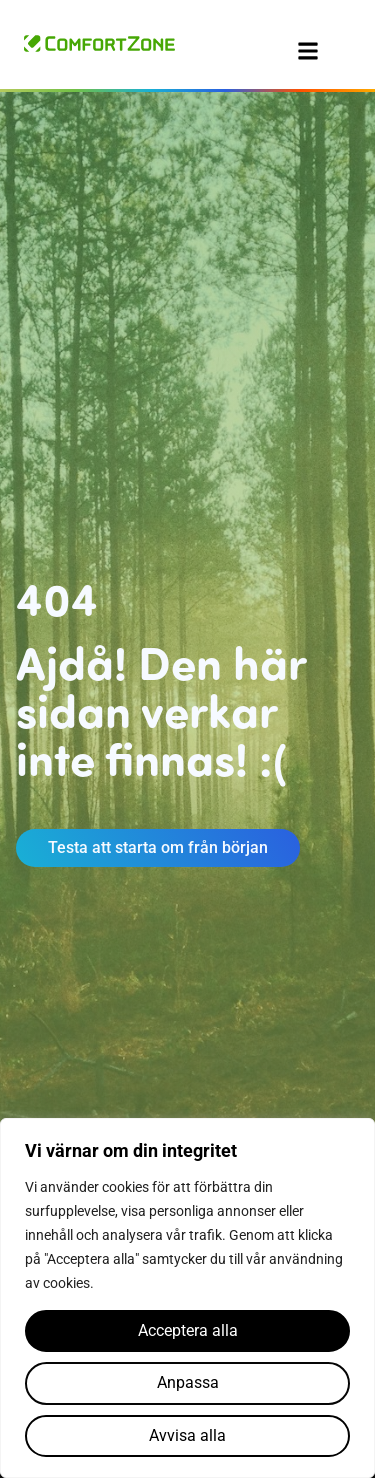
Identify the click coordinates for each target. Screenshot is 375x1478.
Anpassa (188, 1382)
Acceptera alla (188, 1330)
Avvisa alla (187, 1435)
